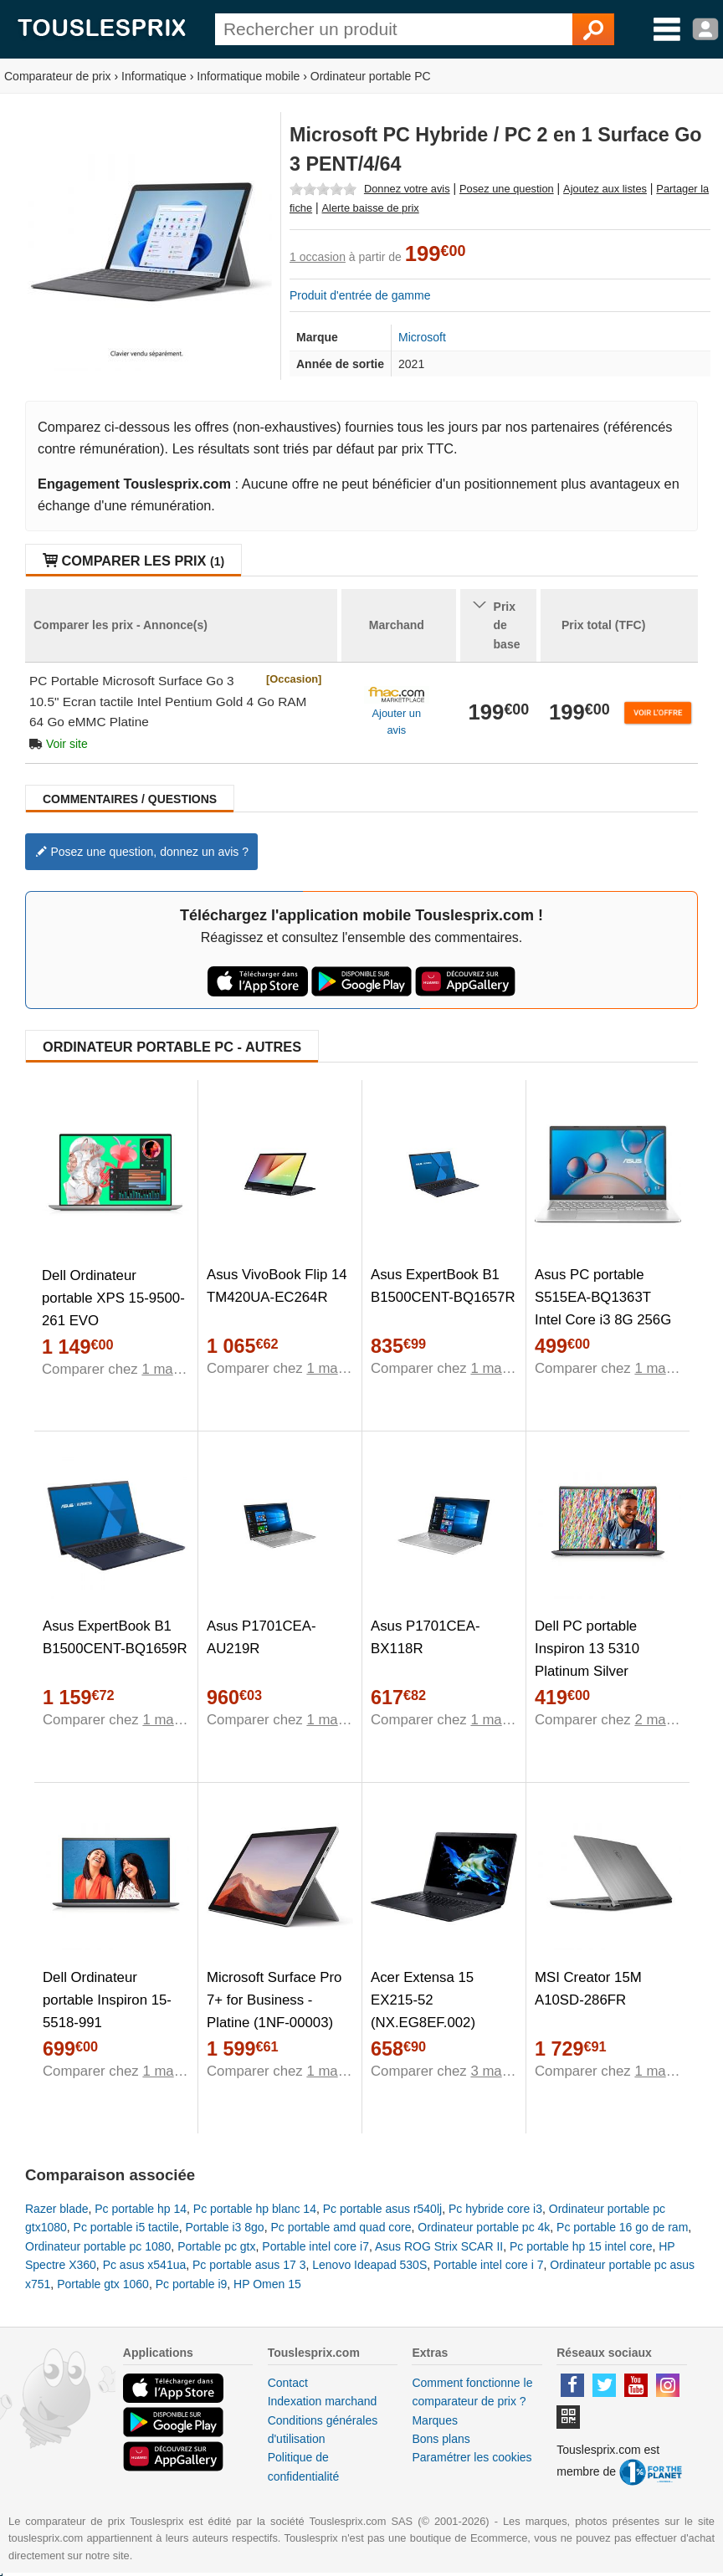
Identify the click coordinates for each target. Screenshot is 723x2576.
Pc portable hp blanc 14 (254, 2208)
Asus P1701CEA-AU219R (261, 1637)
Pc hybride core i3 (495, 2208)
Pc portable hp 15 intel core (581, 2246)
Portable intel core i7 (315, 2246)
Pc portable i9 (192, 2284)
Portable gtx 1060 (103, 2284)
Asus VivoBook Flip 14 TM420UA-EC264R (277, 1286)
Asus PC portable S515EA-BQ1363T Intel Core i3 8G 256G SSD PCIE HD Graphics (603, 1320)
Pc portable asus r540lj (382, 2208)
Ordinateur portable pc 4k (484, 2227)
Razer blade (57, 2208)
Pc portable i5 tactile (126, 2227)
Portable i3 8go (224, 2227)
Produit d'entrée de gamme (360, 295)
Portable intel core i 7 (488, 2264)
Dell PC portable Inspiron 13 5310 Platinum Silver (587, 1648)
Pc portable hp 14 (141, 2208)
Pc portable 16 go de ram (622, 2227)
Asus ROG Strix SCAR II (439, 2246)
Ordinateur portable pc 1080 (98, 2246)
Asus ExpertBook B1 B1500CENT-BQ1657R (443, 1286)
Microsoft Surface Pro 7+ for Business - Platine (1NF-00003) (274, 2000)
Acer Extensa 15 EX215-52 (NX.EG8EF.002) (423, 2000)
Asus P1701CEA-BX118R (425, 1637)
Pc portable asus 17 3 (248, 2264)
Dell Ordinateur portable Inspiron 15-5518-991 (107, 2000)
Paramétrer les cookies (471, 2457)
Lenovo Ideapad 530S (369, 2264)
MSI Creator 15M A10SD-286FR (588, 1988)
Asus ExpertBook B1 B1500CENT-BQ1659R (115, 1637)
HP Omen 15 (267, 2284)
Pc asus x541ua (145, 2264)
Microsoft (422, 337)
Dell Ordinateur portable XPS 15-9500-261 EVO (113, 1298)
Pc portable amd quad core (340, 2227)
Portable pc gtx (216, 2246)
